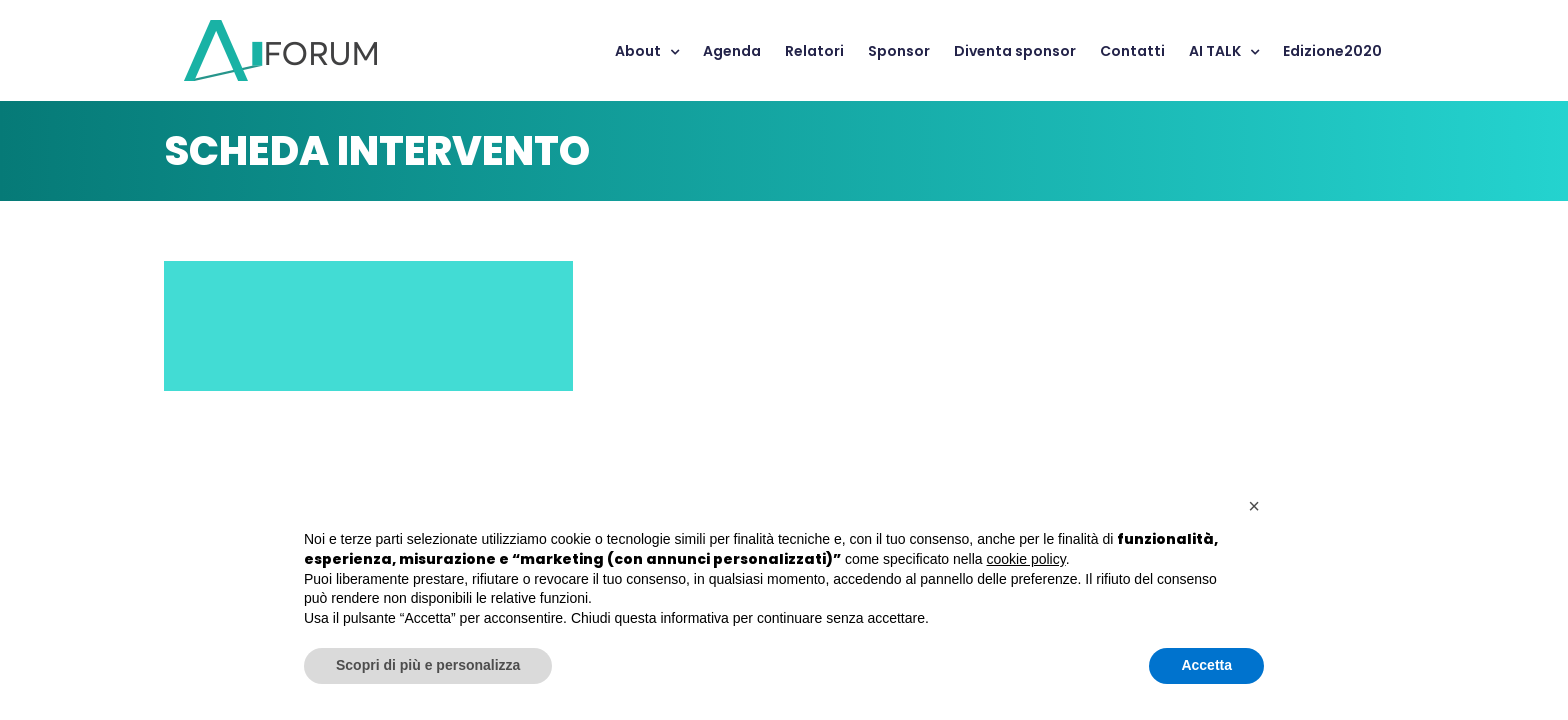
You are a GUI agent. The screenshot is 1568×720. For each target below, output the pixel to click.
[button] (1254, 506)
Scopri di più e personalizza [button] (428, 665)
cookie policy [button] (1026, 559)
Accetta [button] (1206, 665)
